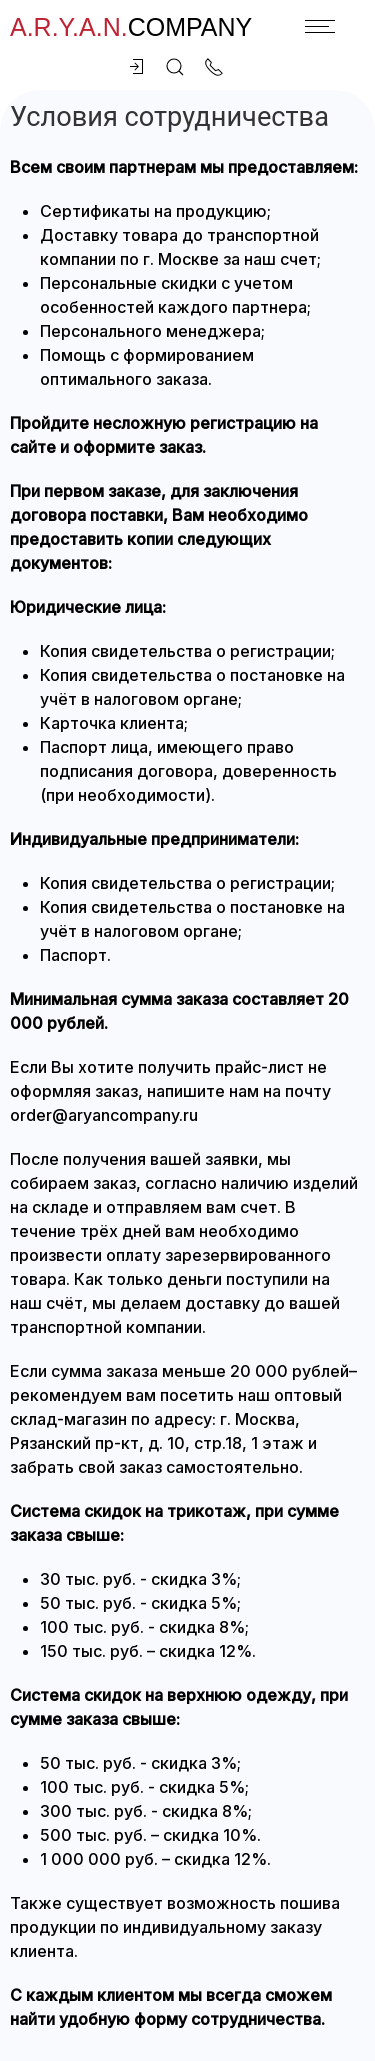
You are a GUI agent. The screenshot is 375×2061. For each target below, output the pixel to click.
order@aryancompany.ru (104, 1115)
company (131, 27)
